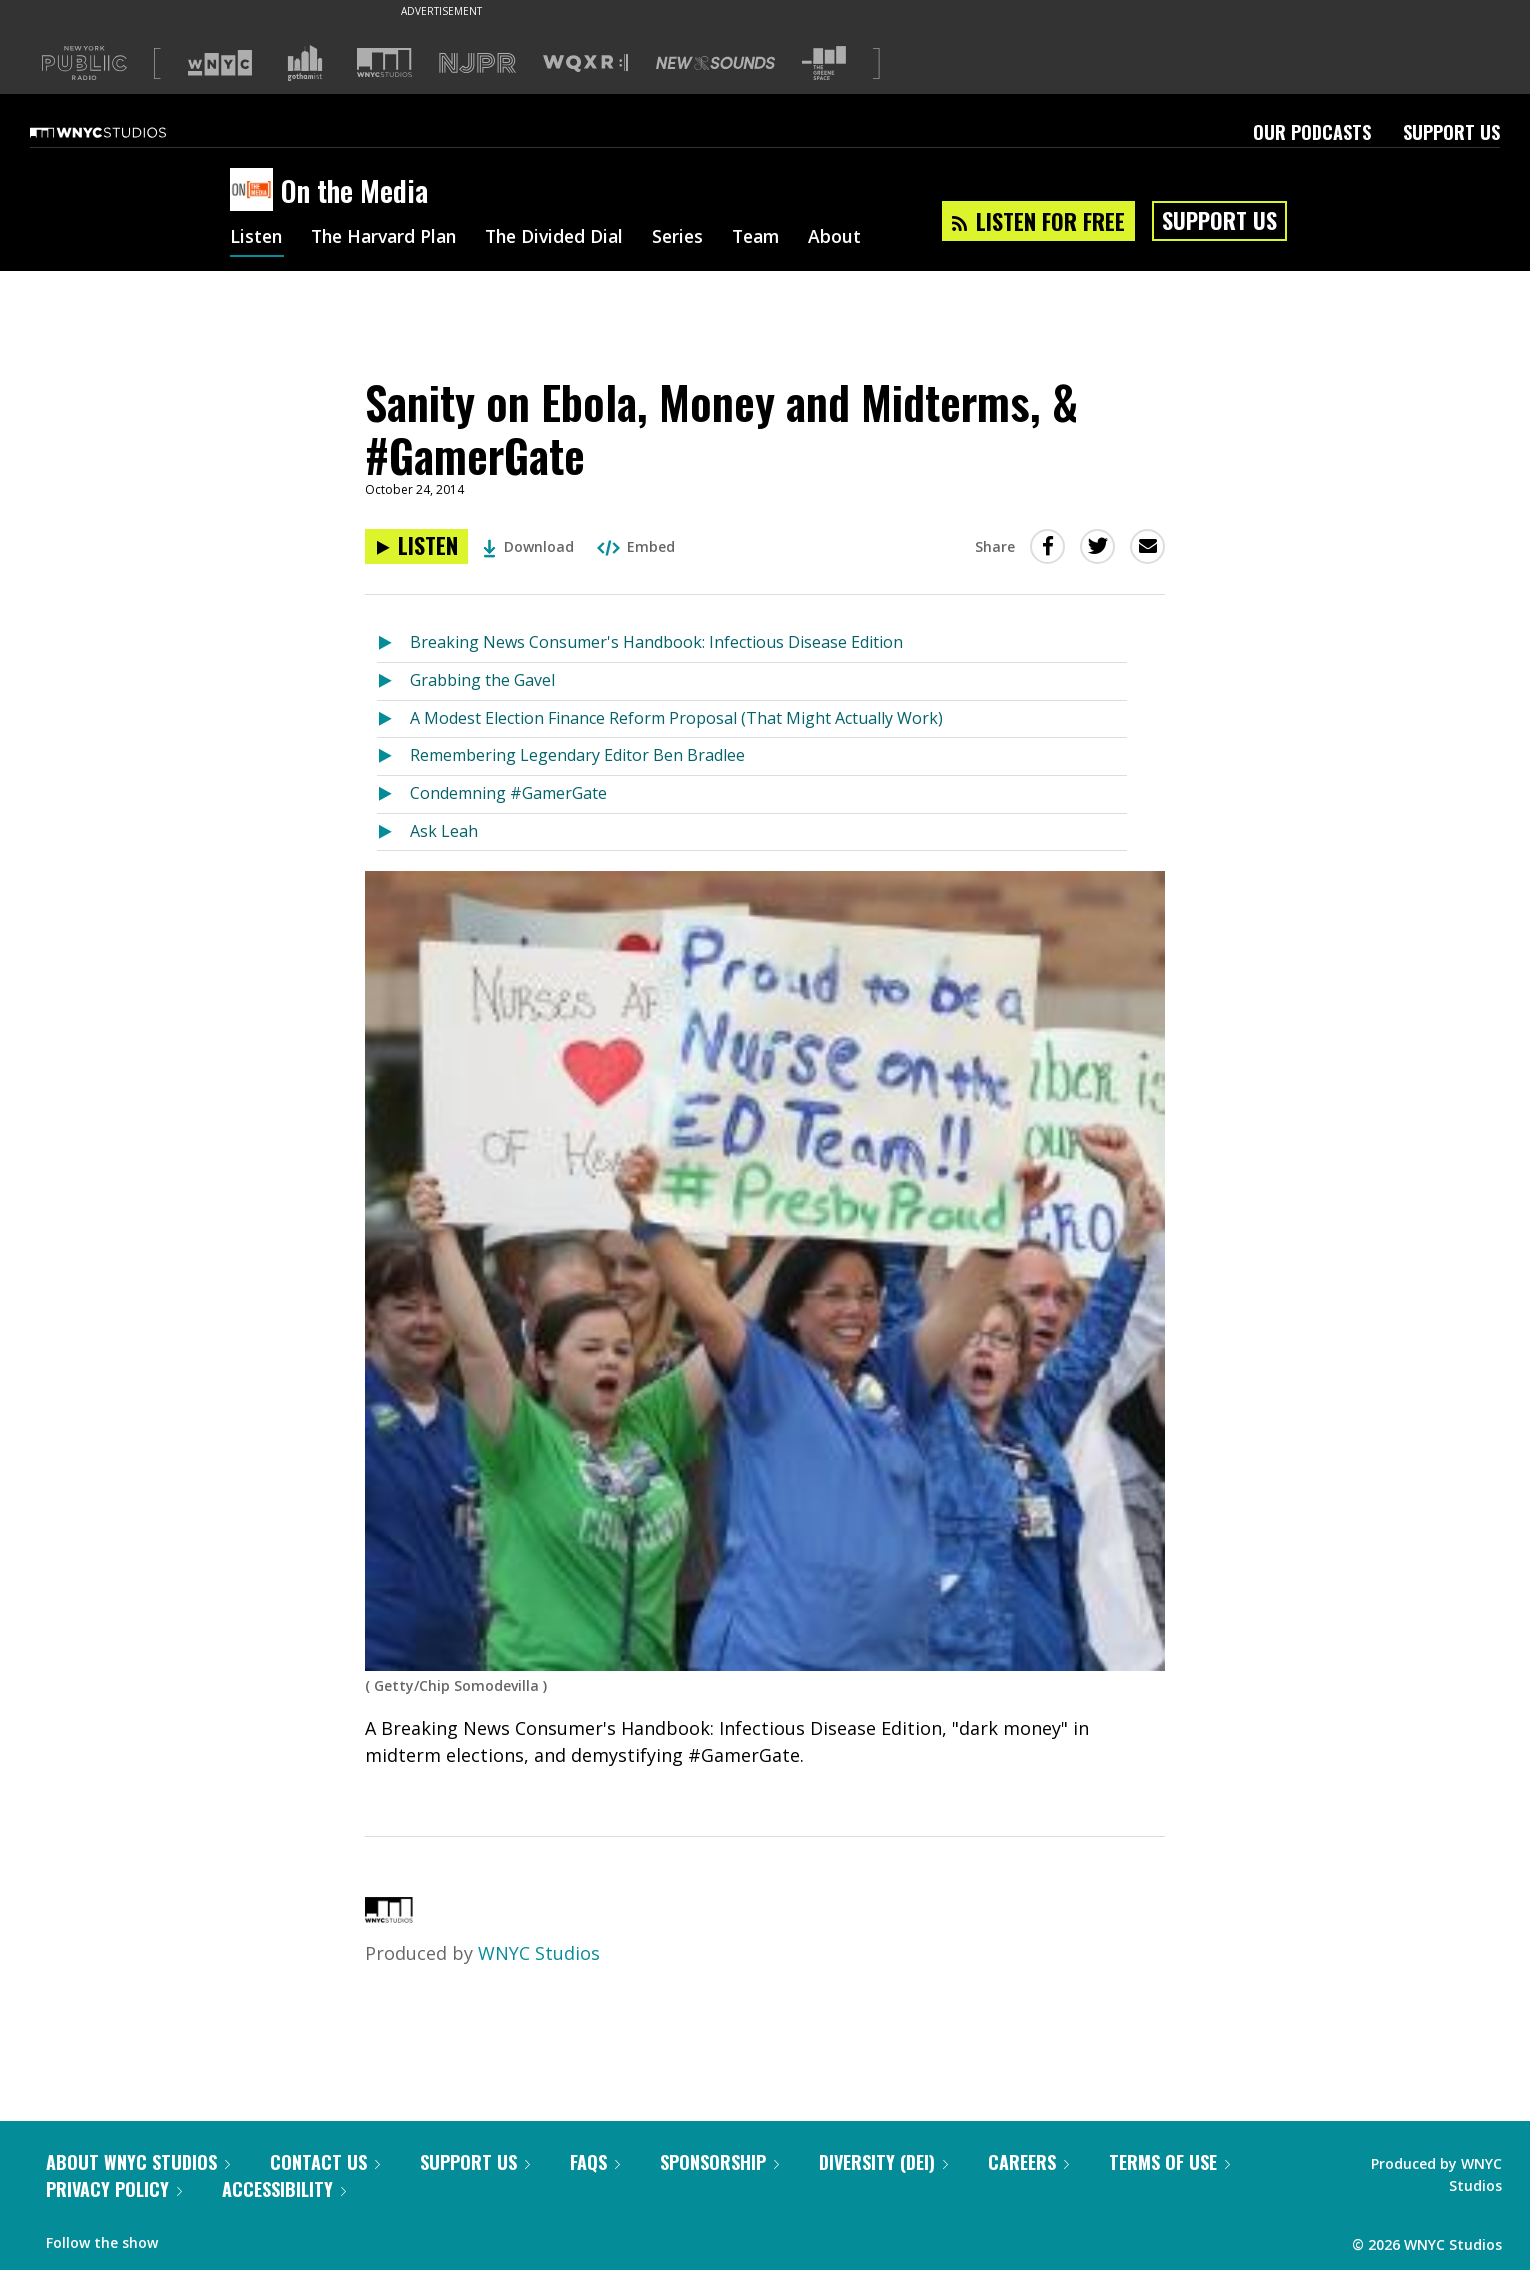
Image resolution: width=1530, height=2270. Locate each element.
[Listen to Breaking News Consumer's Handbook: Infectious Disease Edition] (393, 643)
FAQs (595, 2162)
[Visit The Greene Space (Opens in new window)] (824, 63)
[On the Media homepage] (255, 191)
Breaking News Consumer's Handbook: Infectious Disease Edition (656, 642)
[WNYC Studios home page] (123, 132)
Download (528, 546)
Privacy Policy (114, 2189)
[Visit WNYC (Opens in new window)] (220, 63)
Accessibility (284, 2189)
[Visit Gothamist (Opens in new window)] (305, 63)
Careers (1028, 2162)
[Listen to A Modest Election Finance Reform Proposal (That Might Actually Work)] (393, 719)
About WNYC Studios (138, 2162)
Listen (257, 238)
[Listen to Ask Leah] (393, 832)
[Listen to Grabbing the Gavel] (393, 681)
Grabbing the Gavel (482, 680)
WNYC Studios (539, 1953)
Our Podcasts (1312, 132)
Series (694, 238)
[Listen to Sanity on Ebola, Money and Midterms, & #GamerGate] (416, 546)
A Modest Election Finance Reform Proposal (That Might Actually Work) (676, 718)
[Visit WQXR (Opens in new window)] (585, 63)
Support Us (1451, 132)
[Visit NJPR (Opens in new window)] (477, 63)
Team (775, 238)
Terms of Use (1169, 2162)
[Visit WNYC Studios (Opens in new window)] (384, 62)
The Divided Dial (567, 238)
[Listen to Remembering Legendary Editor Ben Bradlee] (393, 756)
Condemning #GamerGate (508, 793)
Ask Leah (444, 831)
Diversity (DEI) (883, 2162)
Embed (636, 546)
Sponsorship (719, 2162)
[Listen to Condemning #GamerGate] (393, 794)
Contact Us (325, 2162)
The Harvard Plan (389, 238)
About (856, 238)
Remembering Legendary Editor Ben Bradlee (577, 755)
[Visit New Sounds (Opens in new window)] (715, 63)
